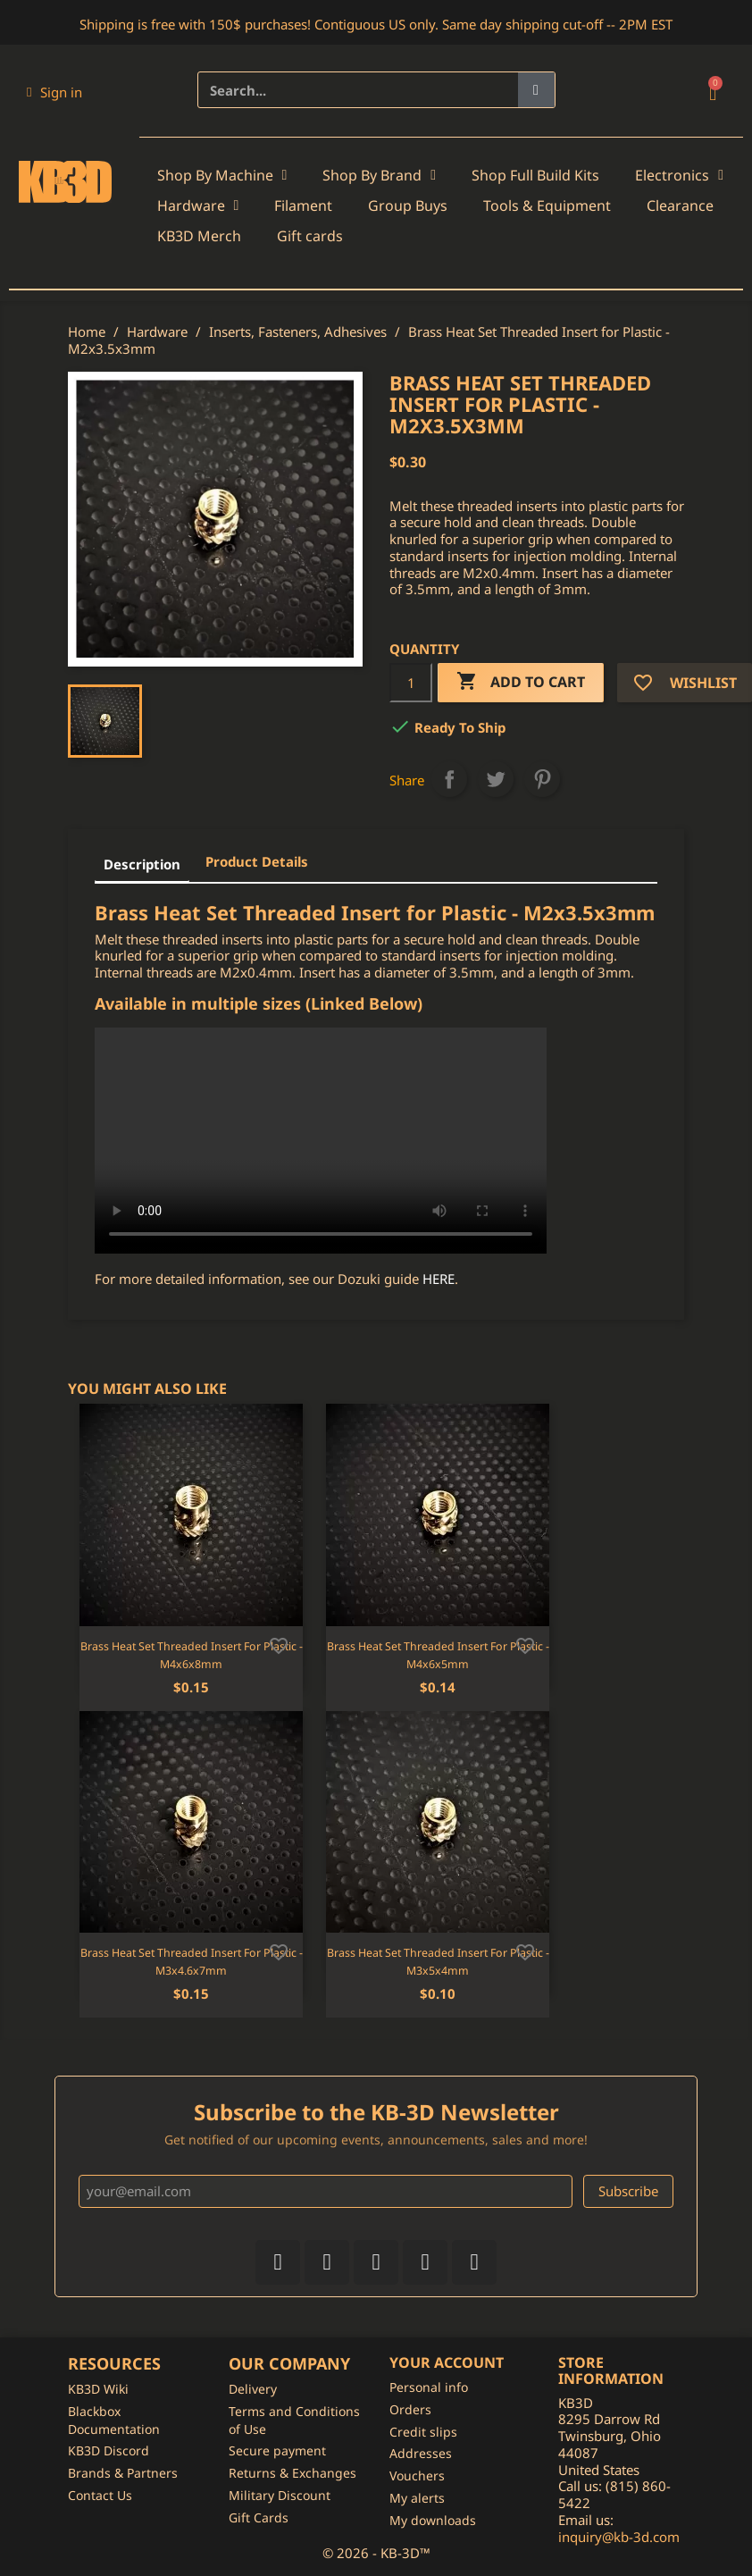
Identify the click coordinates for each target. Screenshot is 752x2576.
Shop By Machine (222, 175)
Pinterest (542, 779)
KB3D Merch (199, 236)
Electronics (679, 175)
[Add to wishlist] (278, 1644)
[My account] (54, 92)
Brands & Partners (123, 2472)
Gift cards (310, 236)
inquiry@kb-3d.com (619, 2537)
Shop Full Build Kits (535, 175)
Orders (410, 2409)
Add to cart (520, 682)
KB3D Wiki (98, 2388)
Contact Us (100, 2495)
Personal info (428, 2387)
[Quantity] (410, 682)
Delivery (253, 2388)
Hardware (198, 205)
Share (449, 779)
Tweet (496, 779)
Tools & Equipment (547, 205)
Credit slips (423, 2431)
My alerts (417, 2497)
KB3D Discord (108, 2450)
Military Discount (279, 2495)
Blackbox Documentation (114, 2420)
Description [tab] (142, 864)
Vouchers (417, 2475)
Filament (303, 205)
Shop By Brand (379, 175)
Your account (446, 2362)
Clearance (680, 205)
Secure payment (277, 2450)
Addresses (420, 2453)
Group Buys (407, 205)
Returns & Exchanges (292, 2472)
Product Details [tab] (256, 861)
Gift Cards (258, 2517)
